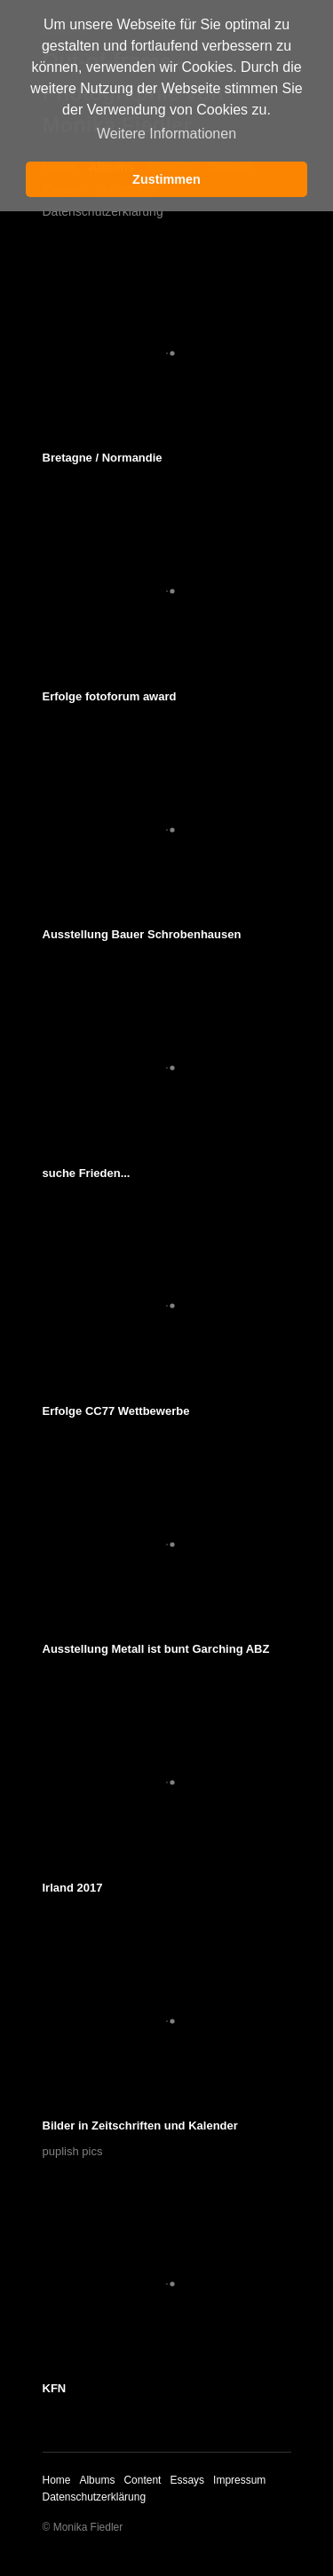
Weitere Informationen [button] (166, 133)
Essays (187, 2480)
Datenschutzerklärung (103, 211)
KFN (55, 2388)
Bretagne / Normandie (103, 457)
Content (142, 2480)
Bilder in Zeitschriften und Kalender (140, 2125)
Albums (97, 2480)
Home (57, 2480)
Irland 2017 (73, 1887)
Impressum (239, 2480)
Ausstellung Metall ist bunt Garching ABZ (156, 1648)
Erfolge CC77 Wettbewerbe (116, 1411)
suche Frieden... (87, 1173)
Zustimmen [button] (166, 179)
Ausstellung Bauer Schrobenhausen (142, 934)
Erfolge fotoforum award (110, 696)
